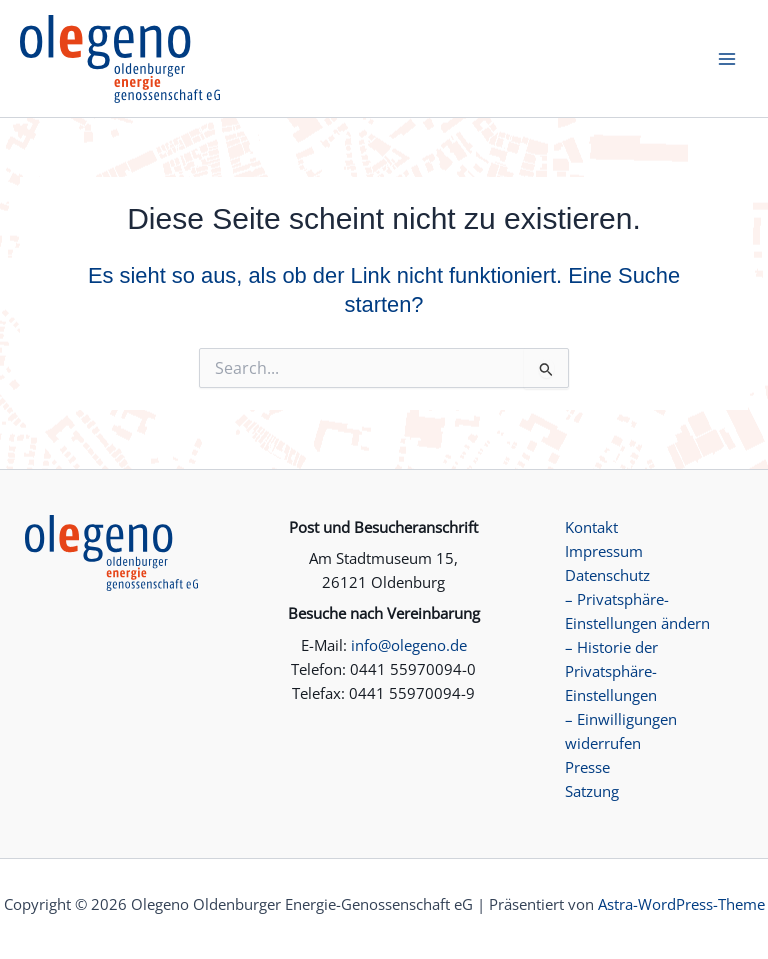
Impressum (604, 551)
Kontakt (591, 527)
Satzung (592, 791)
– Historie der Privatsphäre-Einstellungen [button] (611, 671)
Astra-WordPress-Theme (681, 904)
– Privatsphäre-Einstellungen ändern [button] (637, 611)
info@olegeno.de (409, 645)
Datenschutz (607, 575)
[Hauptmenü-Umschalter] (727, 59)
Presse (587, 767)
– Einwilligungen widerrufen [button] (621, 731)
